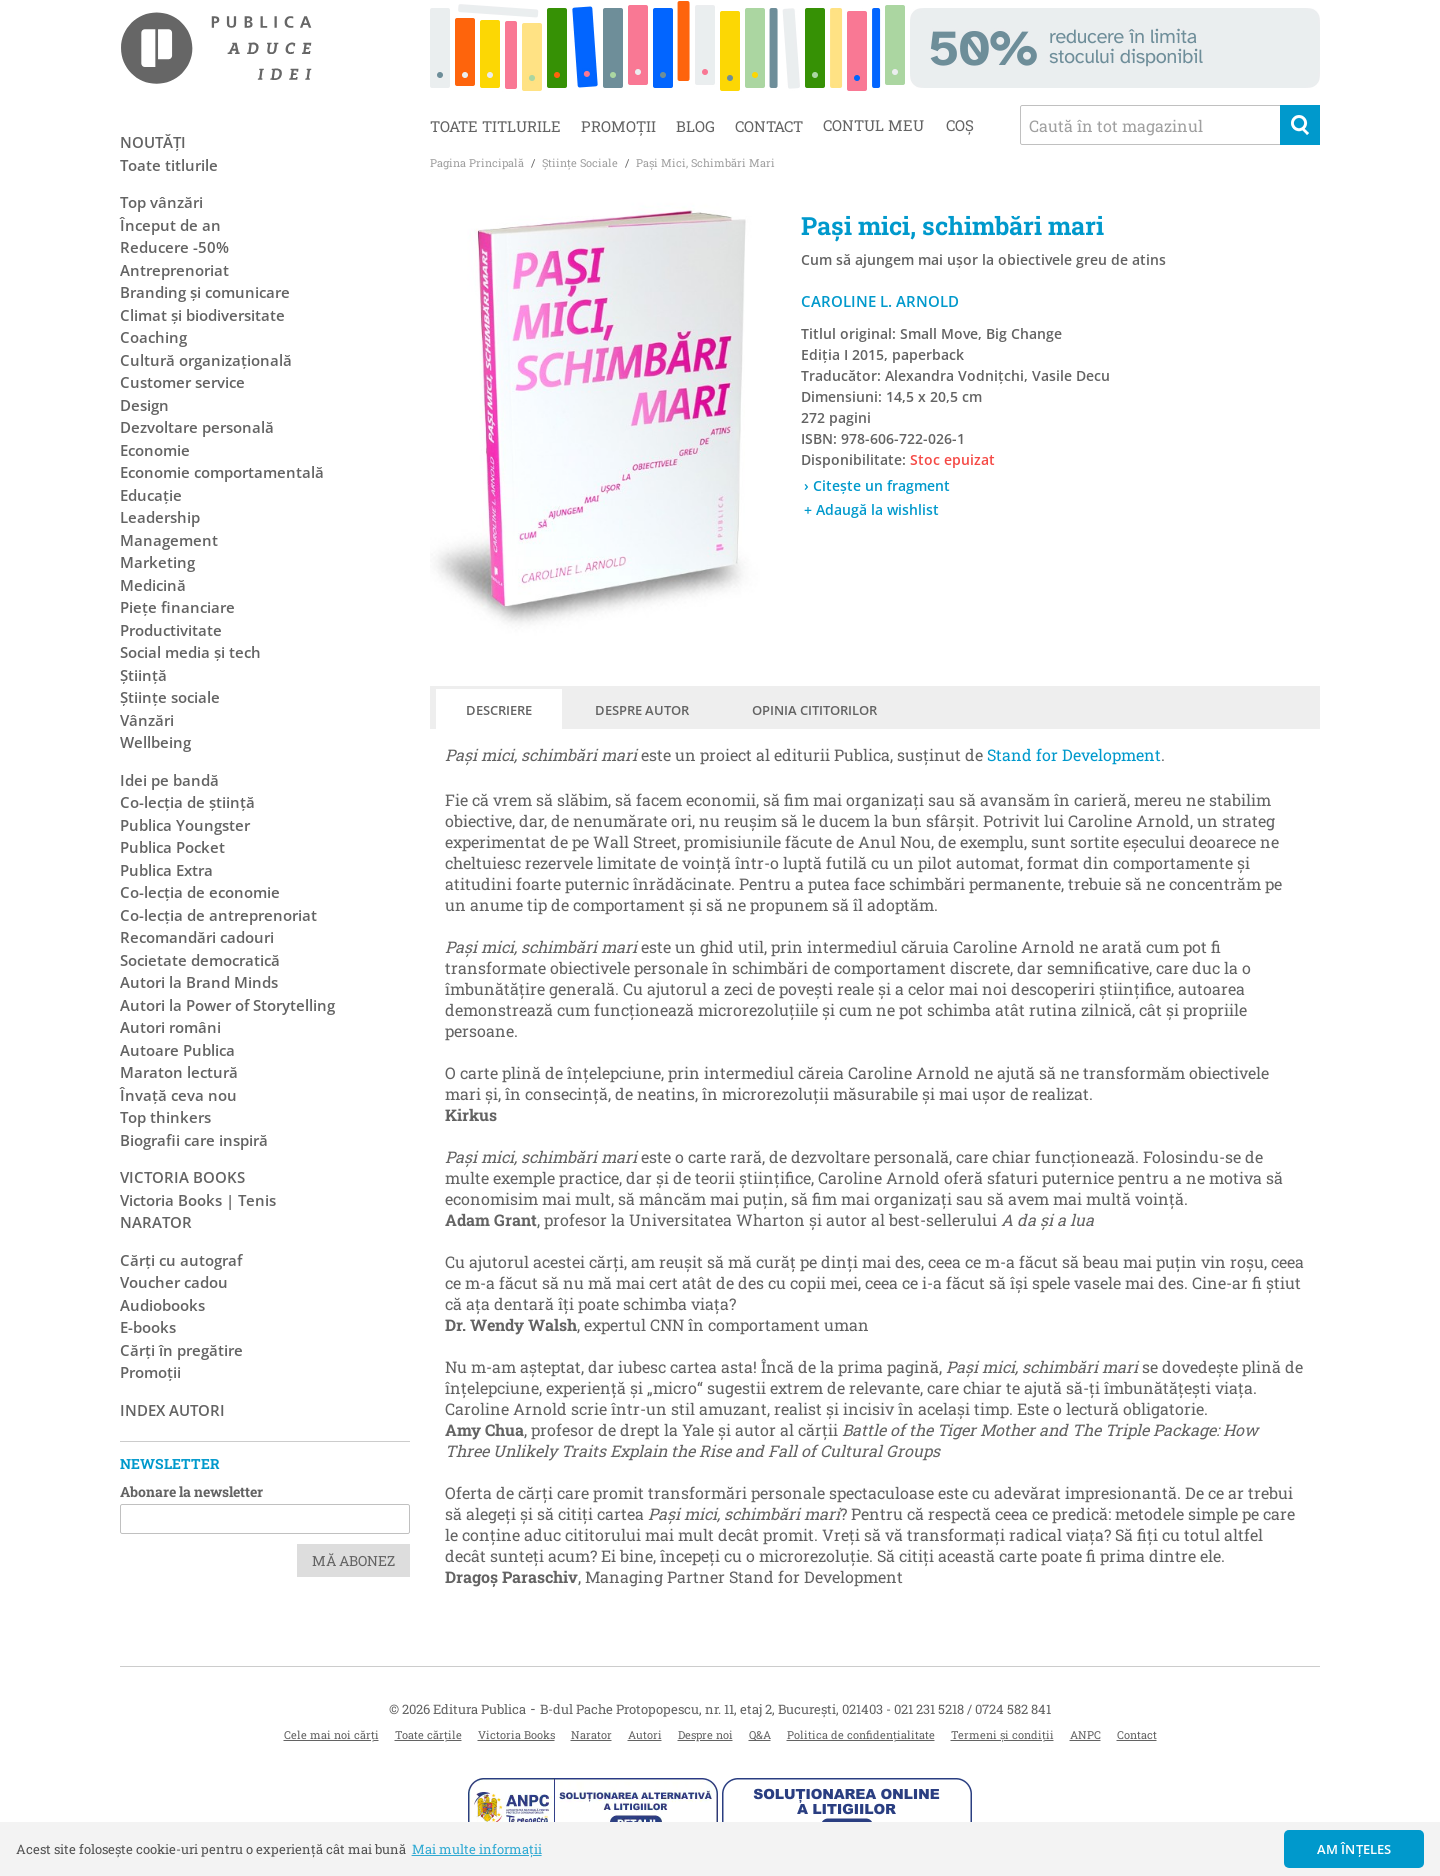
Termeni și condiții (1002, 1734)
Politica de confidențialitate (861, 1734)
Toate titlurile (495, 126)
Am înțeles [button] (1354, 1849)
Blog (695, 126)
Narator (591, 1734)
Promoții (618, 126)
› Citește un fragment (877, 485)
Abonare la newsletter (191, 1491)
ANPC (1085, 1734)
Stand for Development (1074, 754)
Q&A (760, 1734)
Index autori (172, 1410)
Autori (645, 1734)
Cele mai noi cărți (331, 1734)
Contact (769, 126)
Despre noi (705, 1734)
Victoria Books (516, 1734)
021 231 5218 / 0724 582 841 (972, 1709)
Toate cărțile (428, 1734)
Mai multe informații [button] (477, 1849)
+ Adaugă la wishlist (871, 509)
